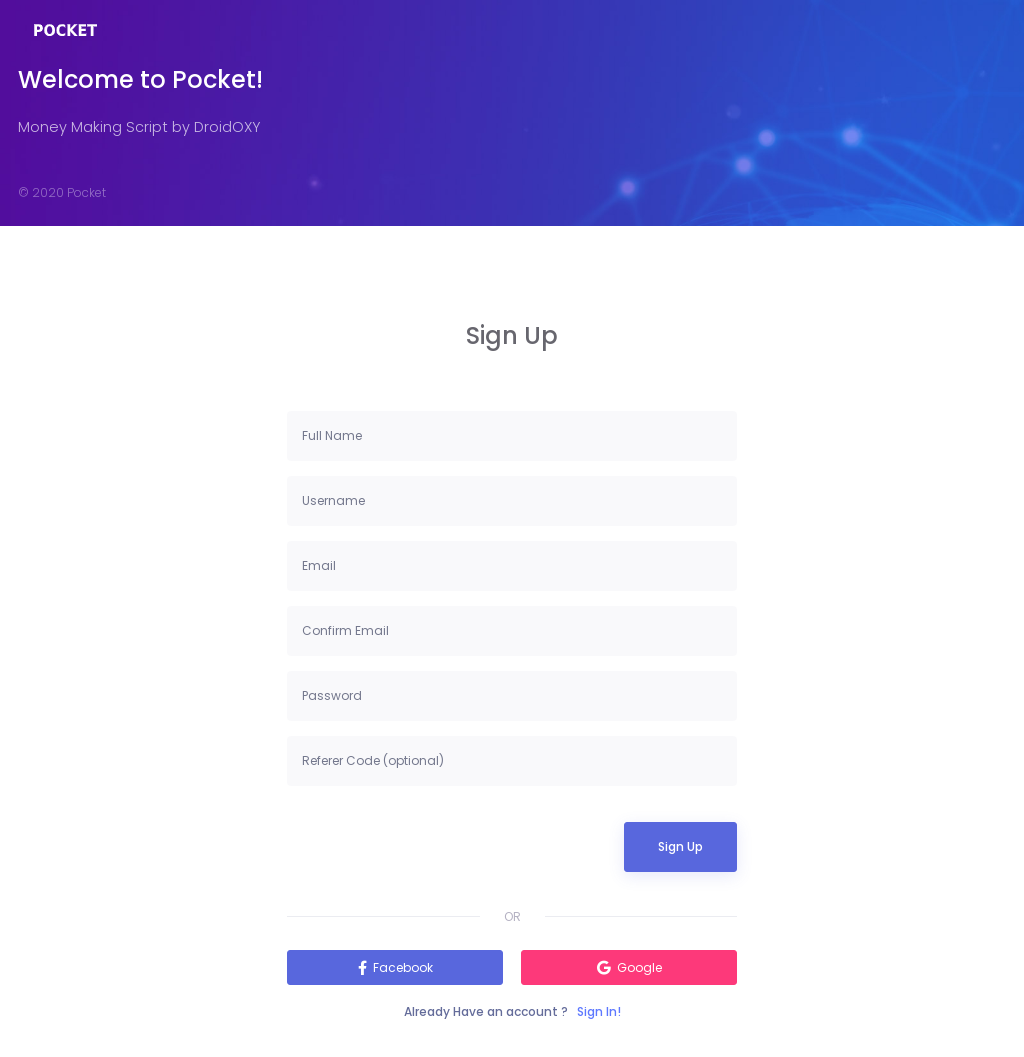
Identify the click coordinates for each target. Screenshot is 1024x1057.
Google (639, 967)
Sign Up (680, 846)
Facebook (403, 967)
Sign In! (599, 1011)
